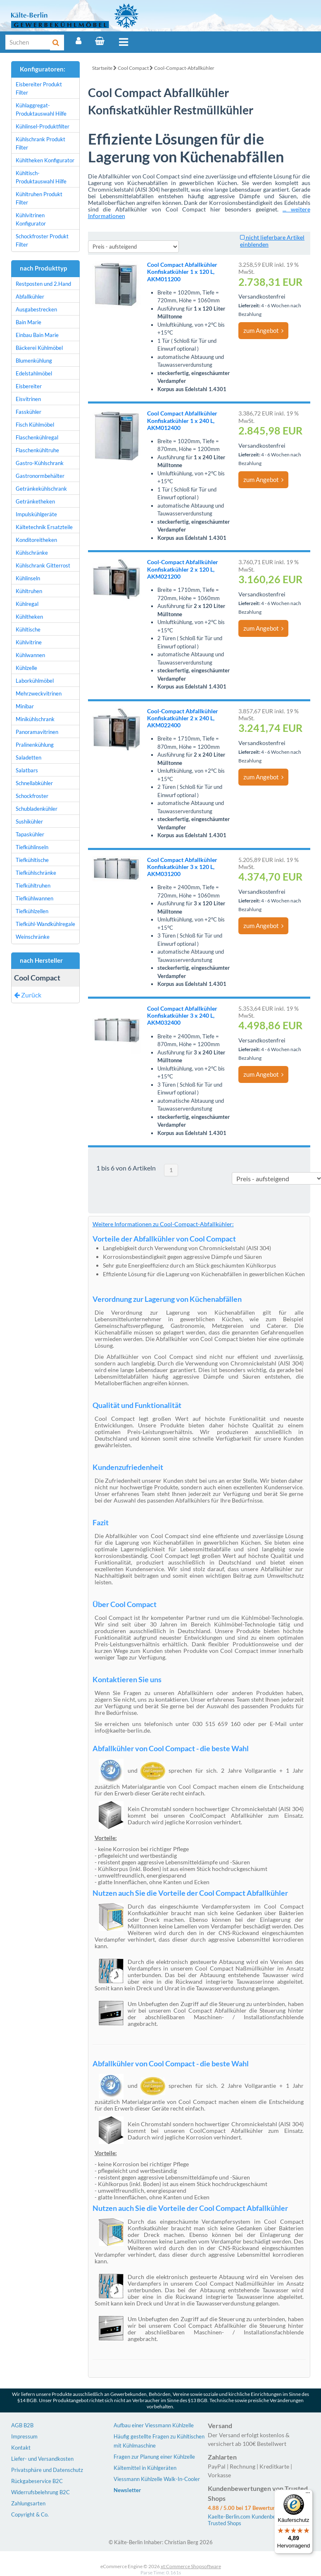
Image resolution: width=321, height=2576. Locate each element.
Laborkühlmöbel (35, 680)
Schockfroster (32, 796)
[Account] (78, 41)
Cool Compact (133, 68)
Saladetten (28, 757)
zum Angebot (263, 330)
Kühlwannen (30, 655)
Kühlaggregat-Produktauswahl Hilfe (41, 109)
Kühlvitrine (29, 642)
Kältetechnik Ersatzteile (44, 527)
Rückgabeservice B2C (37, 2481)
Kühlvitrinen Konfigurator (31, 219)
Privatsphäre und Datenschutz (47, 2470)
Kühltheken (29, 616)
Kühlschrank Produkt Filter (40, 143)
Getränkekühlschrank (41, 488)
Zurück (27, 995)
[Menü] (308, 2495)
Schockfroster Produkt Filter (42, 240)
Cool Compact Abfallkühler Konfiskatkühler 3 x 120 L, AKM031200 (182, 866)
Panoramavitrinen (37, 732)
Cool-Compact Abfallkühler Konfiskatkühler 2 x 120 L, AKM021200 (182, 568)
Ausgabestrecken (36, 309)
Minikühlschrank (35, 719)
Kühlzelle (26, 668)
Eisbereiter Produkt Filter (39, 88)
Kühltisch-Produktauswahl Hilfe (41, 177)
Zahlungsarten (28, 2503)
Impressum (24, 2436)
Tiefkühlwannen (34, 898)
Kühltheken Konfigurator (45, 160)
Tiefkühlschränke (36, 872)
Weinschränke (33, 936)
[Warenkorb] (100, 41)
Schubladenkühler (36, 808)
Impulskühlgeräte (36, 514)
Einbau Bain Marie (37, 335)
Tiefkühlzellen (32, 911)
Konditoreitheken (36, 540)
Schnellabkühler (34, 783)
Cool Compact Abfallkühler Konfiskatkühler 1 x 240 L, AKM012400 (182, 420)
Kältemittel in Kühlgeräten (145, 2467)
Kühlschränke (32, 552)
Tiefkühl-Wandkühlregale (45, 924)
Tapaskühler (30, 834)
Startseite (102, 68)
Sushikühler (29, 821)
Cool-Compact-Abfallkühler (184, 68)
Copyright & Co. (30, 2514)
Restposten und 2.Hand (43, 283)
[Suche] (28, 42)
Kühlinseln (28, 578)
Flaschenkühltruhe (37, 450)
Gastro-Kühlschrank (40, 463)
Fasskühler (28, 411)
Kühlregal (27, 604)
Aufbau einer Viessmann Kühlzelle (154, 2425)
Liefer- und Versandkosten (42, 2458)
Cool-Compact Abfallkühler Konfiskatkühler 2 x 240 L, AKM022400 (182, 718)
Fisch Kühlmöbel (35, 424)
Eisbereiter (29, 386)
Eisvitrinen (28, 399)
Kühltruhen (29, 591)
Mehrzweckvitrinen (39, 693)
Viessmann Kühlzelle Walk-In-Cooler (157, 2479)
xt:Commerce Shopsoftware (191, 2566)
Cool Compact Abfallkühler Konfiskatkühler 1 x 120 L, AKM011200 (182, 271)
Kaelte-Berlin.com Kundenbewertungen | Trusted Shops (256, 2519)
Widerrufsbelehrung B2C (40, 2492)
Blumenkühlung (34, 360)
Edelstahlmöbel (34, 373)
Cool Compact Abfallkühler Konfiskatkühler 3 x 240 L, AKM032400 (182, 1015)
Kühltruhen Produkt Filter (39, 198)
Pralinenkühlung (35, 744)
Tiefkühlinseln (32, 847)
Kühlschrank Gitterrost (43, 565)
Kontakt (21, 2447)
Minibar (25, 706)
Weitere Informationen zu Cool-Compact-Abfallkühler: (163, 1223)
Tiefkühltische (32, 860)
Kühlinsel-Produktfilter (42, 126)
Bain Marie (28, 322)
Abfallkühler (30, 296)
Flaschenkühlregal (37, 437)
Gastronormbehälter (40, 475)
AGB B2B (22, 2425)
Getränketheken (35, 501)
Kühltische (28, 629)
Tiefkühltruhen (33, 885)
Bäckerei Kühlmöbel (39, 347)
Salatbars (27, 770)
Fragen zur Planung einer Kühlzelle (154, 2456)
